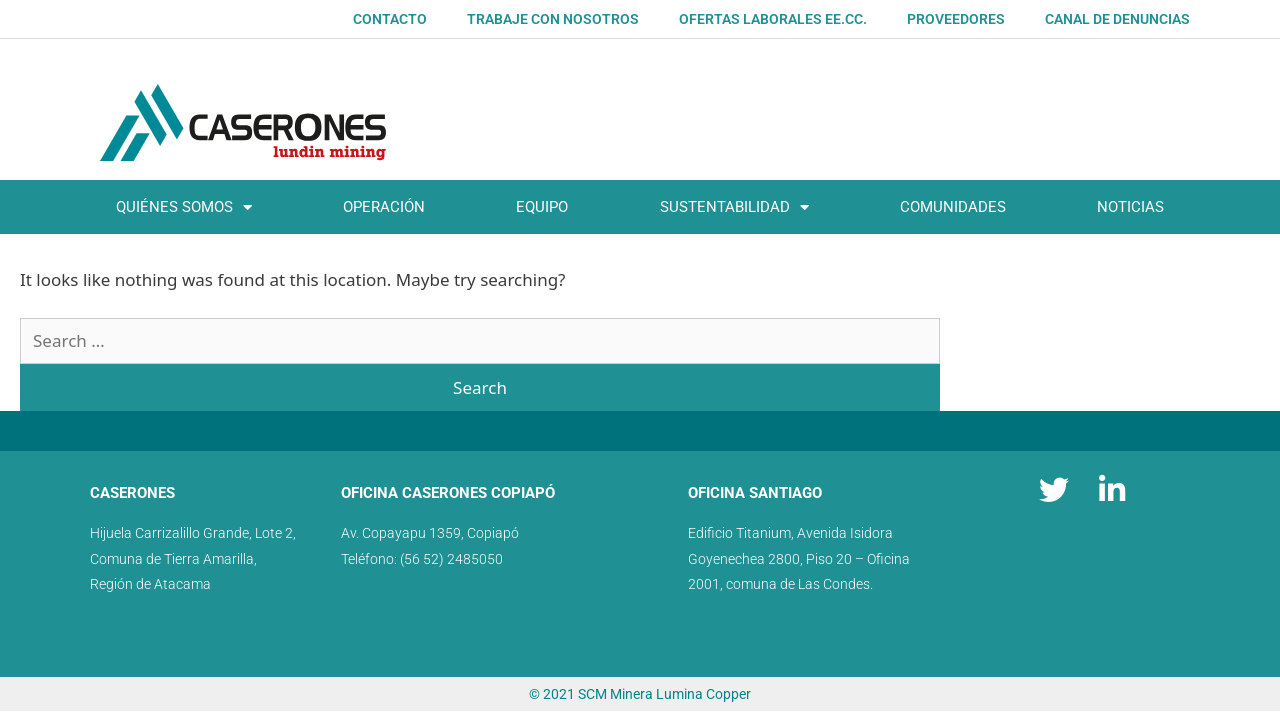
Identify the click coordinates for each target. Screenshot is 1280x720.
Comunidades (953, 207)
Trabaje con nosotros (553, 19)
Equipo (542, 207)
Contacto (390, 19)
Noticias (1130, 207)
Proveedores (956, 19)
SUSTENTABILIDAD (734, 207)
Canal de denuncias (1117, 19)
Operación (384, 207)
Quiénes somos (184, 207)
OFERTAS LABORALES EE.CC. (773, 19)
